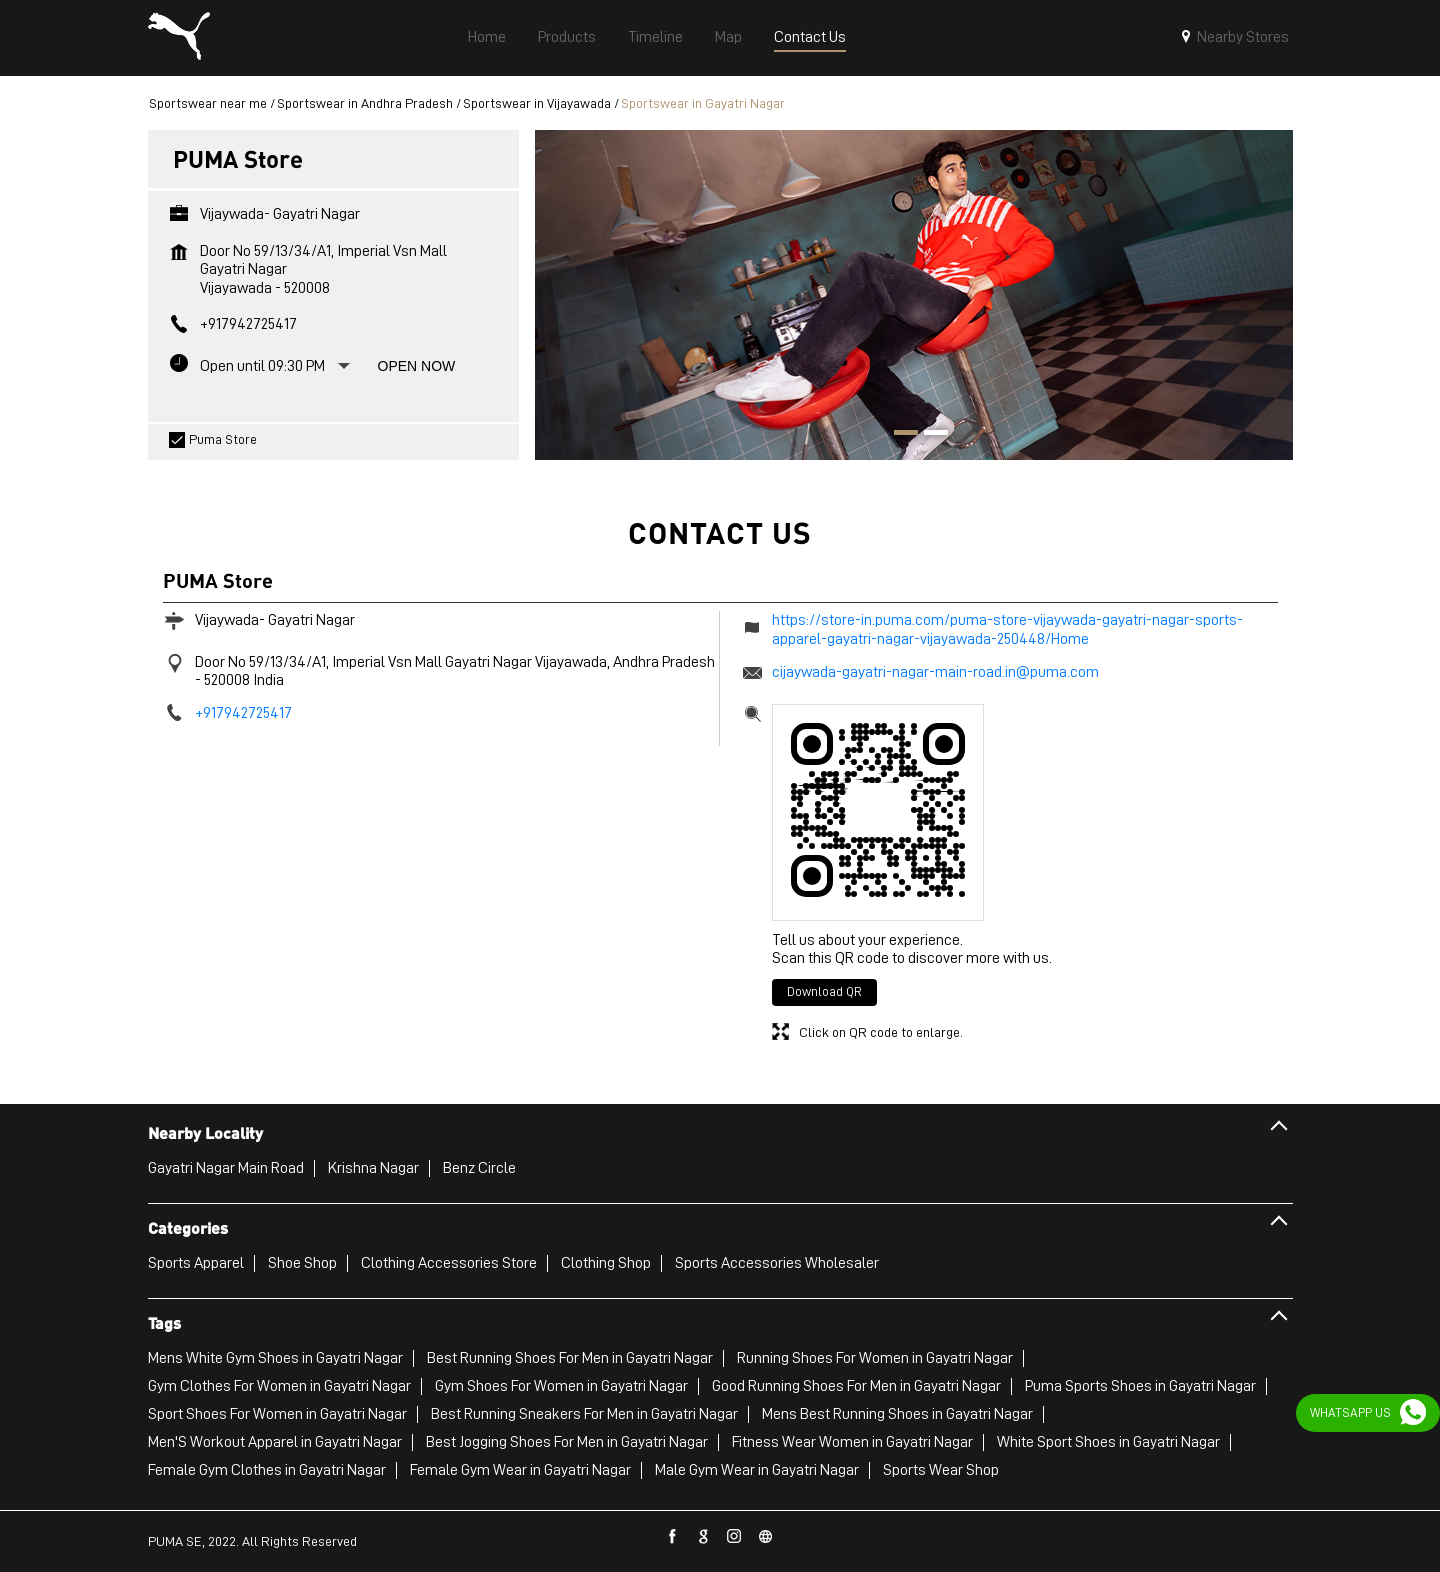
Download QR (824, 991)
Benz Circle (479, 1168)
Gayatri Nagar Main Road (226, 1168)
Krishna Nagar (373, 1168)
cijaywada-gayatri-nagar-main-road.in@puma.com (935, 672)
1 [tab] (899, 435)
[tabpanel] (914, 294)
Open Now (417, 366)
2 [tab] (929, 435)
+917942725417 (248, 324)
